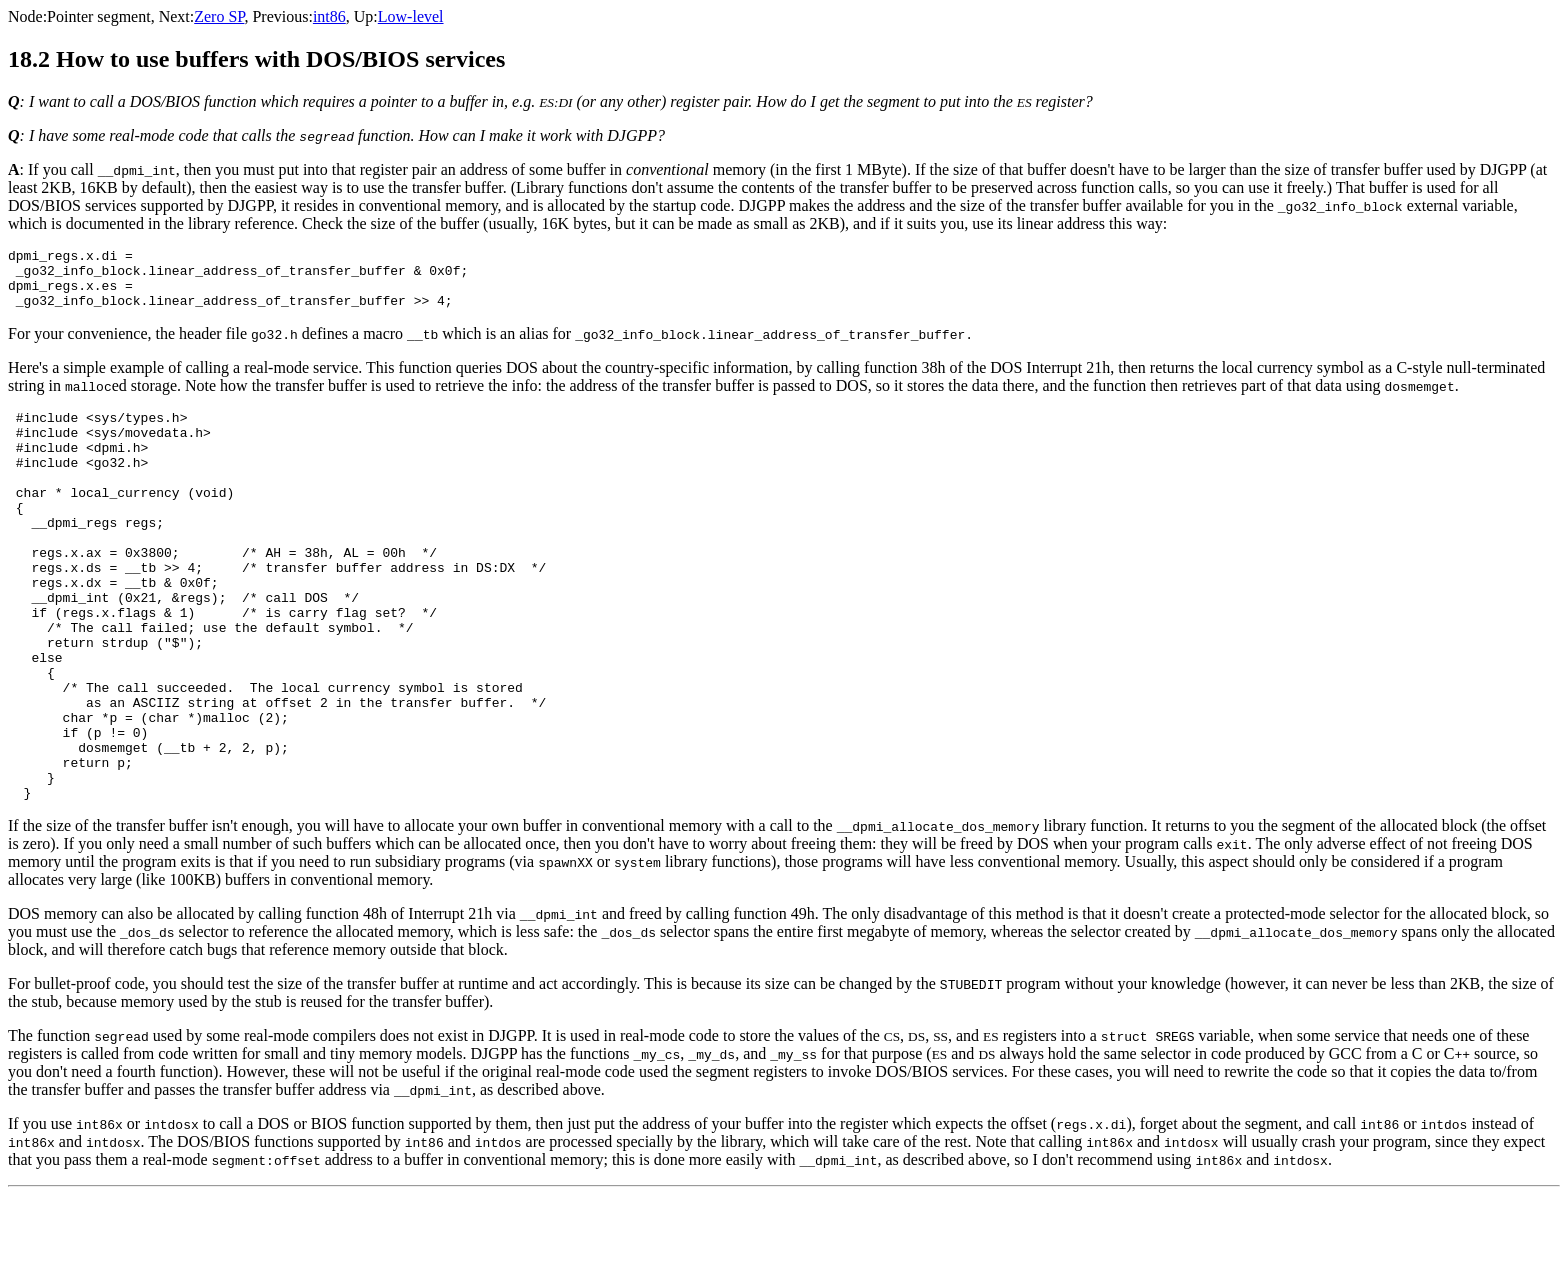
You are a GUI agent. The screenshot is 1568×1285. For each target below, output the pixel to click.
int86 (329, 16)
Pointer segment (99, 16)
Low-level (411, 16)
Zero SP (219, 16)
